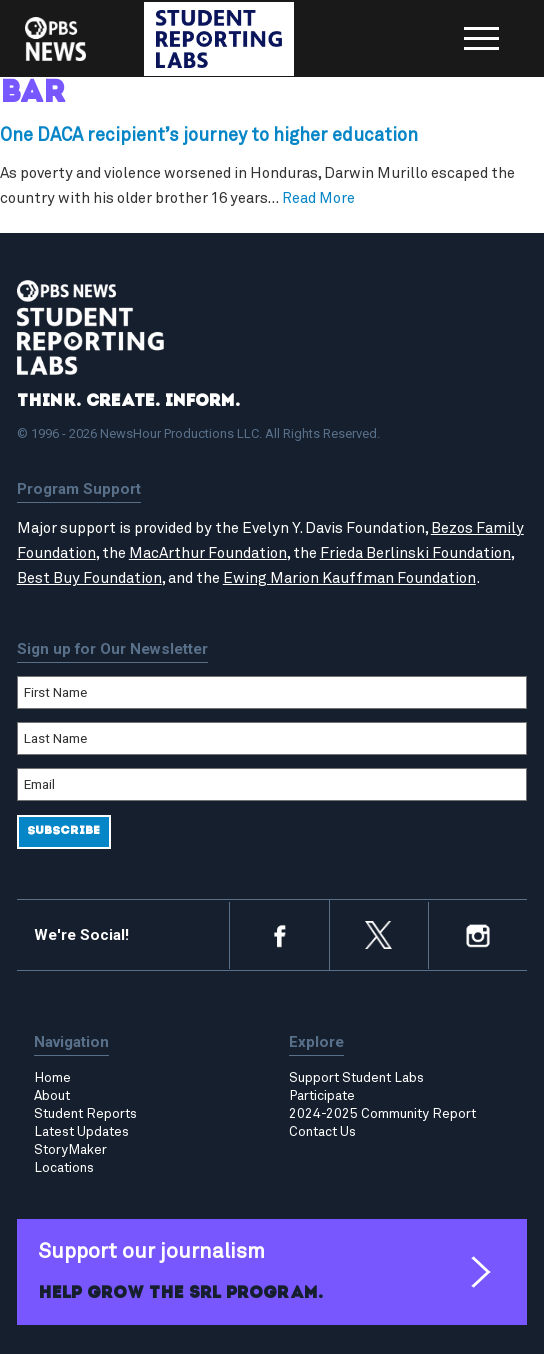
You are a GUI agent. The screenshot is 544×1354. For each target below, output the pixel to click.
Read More (318, 198)
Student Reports (85, 1114)
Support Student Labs (356, 1078)
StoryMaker (70, 1150)
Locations (64, 1168)
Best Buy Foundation (89, 578)
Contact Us (322, 1132)
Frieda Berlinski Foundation (415, 553)
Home (52, 1078)
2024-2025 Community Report (382, 1114)
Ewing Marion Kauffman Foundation (349, 578)
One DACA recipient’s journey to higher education (209, 136)
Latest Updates (81, 1132)
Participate (322, 1096)
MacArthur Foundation (208, 553)
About (52, 1096)
